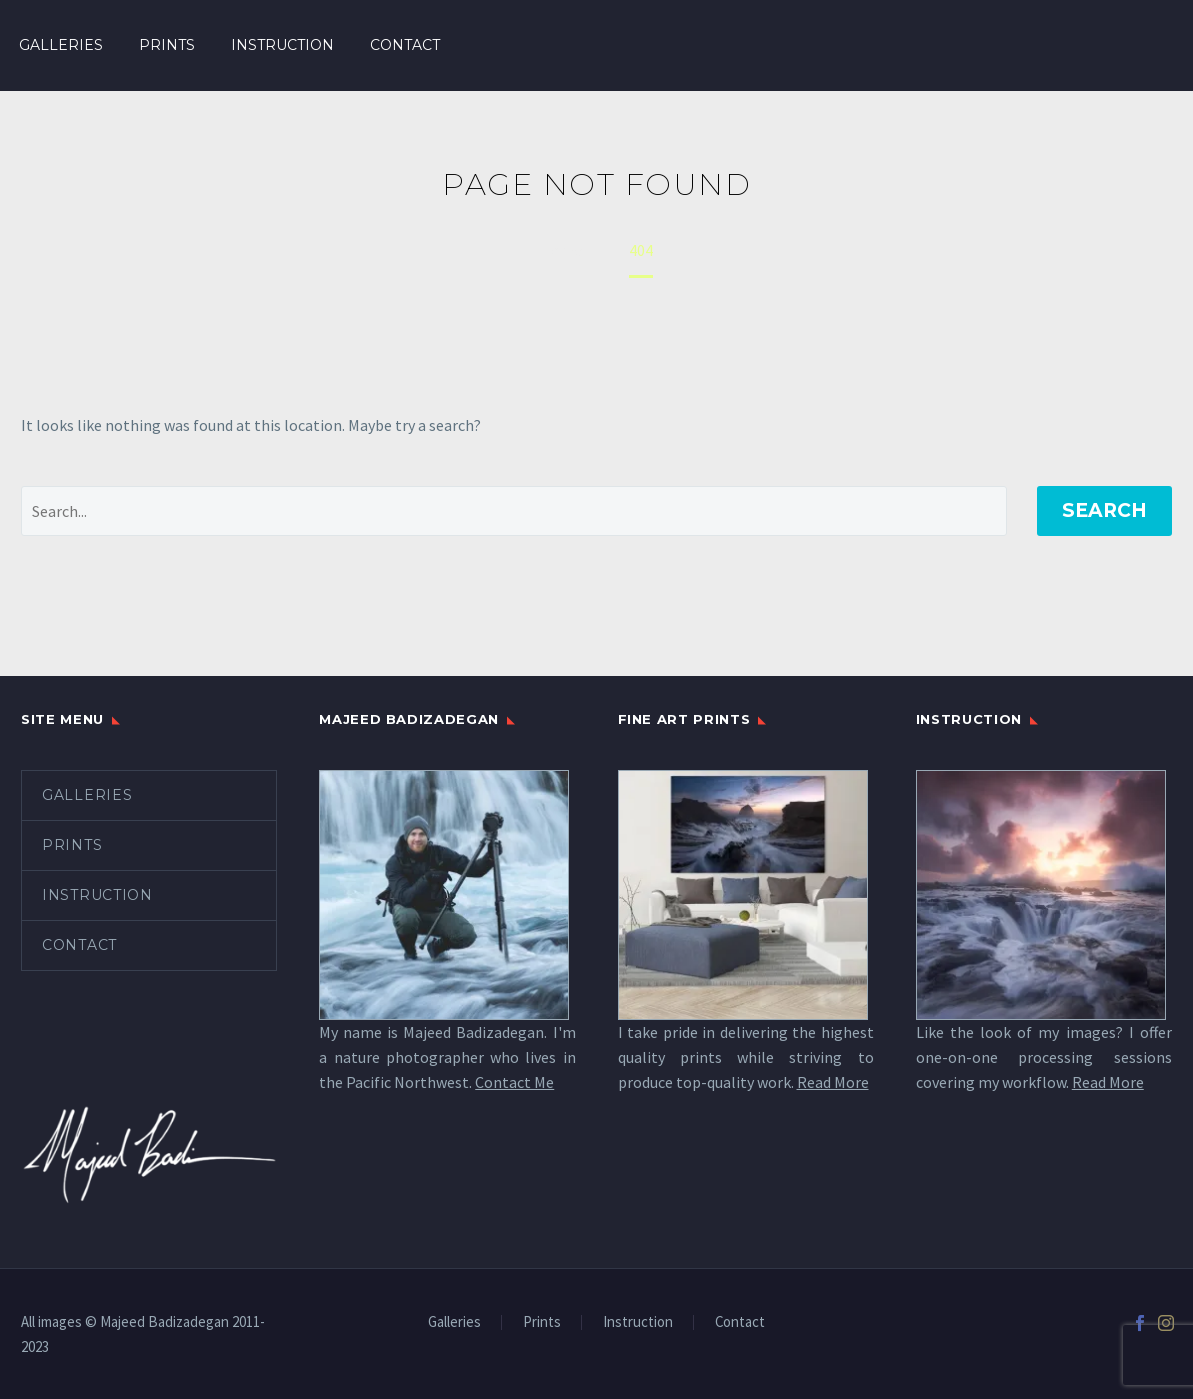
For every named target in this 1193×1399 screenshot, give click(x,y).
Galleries (61, 45)
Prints (167, 45)
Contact (405, 45)
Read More (833, 1082)
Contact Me (514, 1082)
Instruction (282, 45)
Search (1104, 510)
